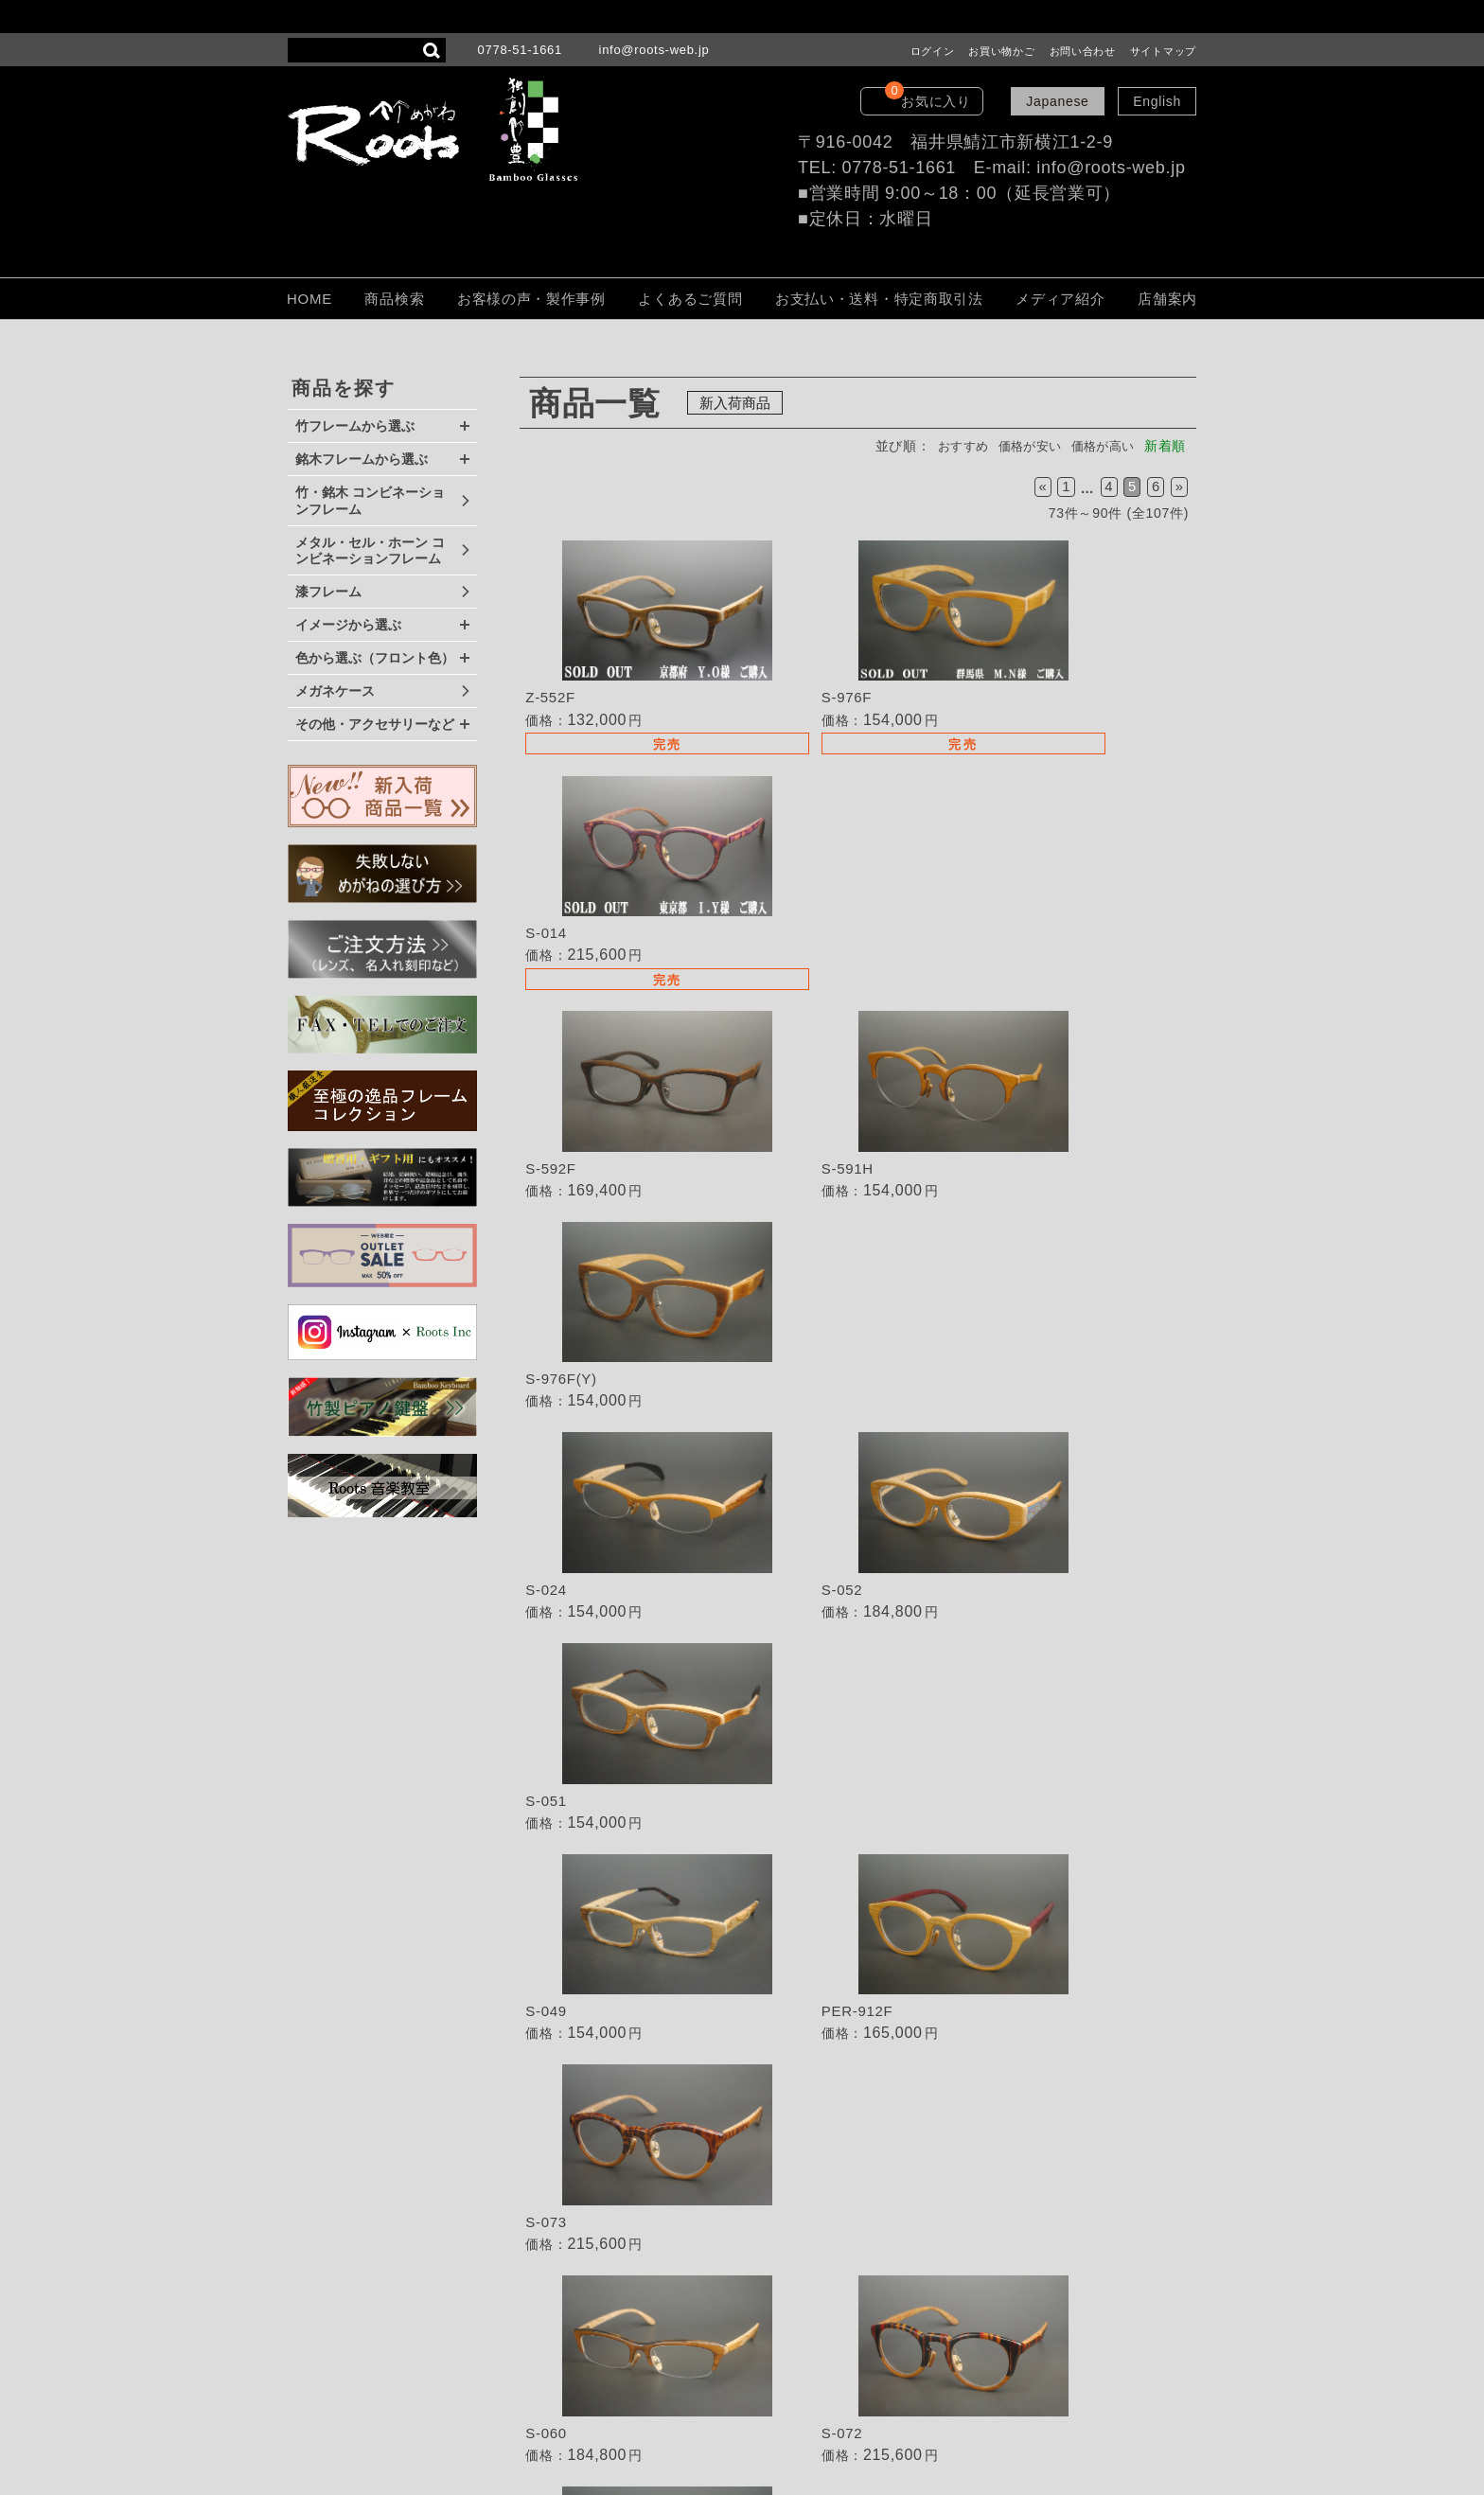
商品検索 (394, 299)
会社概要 (766, 2331)
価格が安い (1020, 445)
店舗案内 (1167, 299)
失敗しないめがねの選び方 (821, 2103)
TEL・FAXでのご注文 (806, 2198)
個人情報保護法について (815, 2304)
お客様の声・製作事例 (531, 299)
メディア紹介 (1060, 299)
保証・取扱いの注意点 (807, 2278)
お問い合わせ (1083, 51)
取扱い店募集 (780, 2172)
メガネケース (335, 691)
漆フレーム (328, 591)
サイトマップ (1163, 51)
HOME (309, 299)
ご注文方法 (773, 2251)
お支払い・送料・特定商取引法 (879, 299)
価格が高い (1100, 445)
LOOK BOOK (780, 2357)
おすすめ (947, 445)
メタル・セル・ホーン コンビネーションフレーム (370, 551)
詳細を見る (632, 655)
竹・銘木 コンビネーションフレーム (370, 501)
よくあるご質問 (690, 299)
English (1157, 101)
